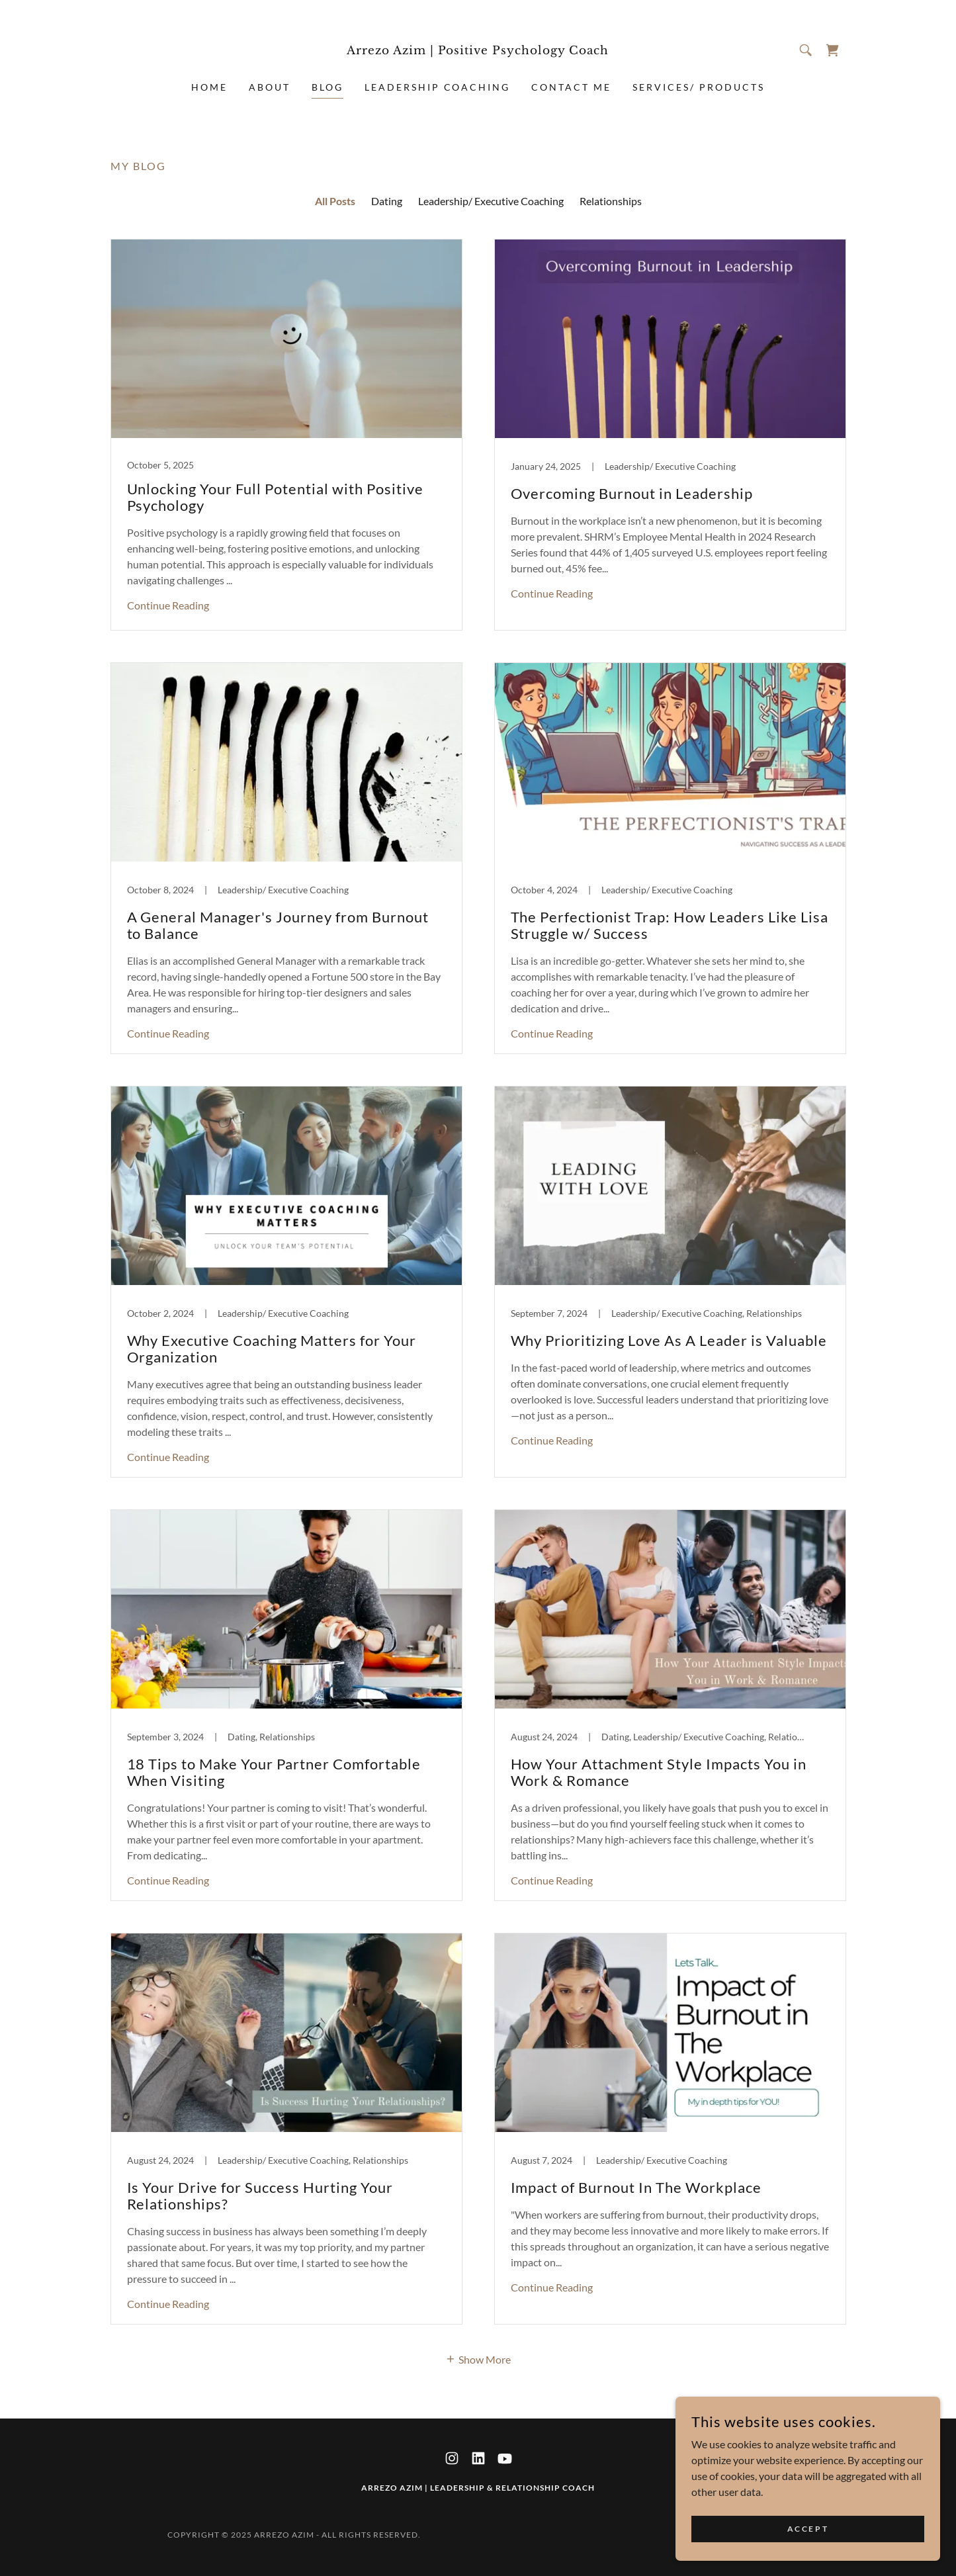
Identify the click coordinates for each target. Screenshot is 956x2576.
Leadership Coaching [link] (438, 87)
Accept (807, 2529)
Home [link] (209, 87)
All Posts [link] (335, 201)
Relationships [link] (611, 201)
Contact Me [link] (571, 87)
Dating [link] (386, 201)
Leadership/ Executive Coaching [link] (491, 201)
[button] (478, 2358)
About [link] (269, 87)
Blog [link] (327, 87)
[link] (478, 50)
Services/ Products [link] (698, 87)
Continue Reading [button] (168, 605)
